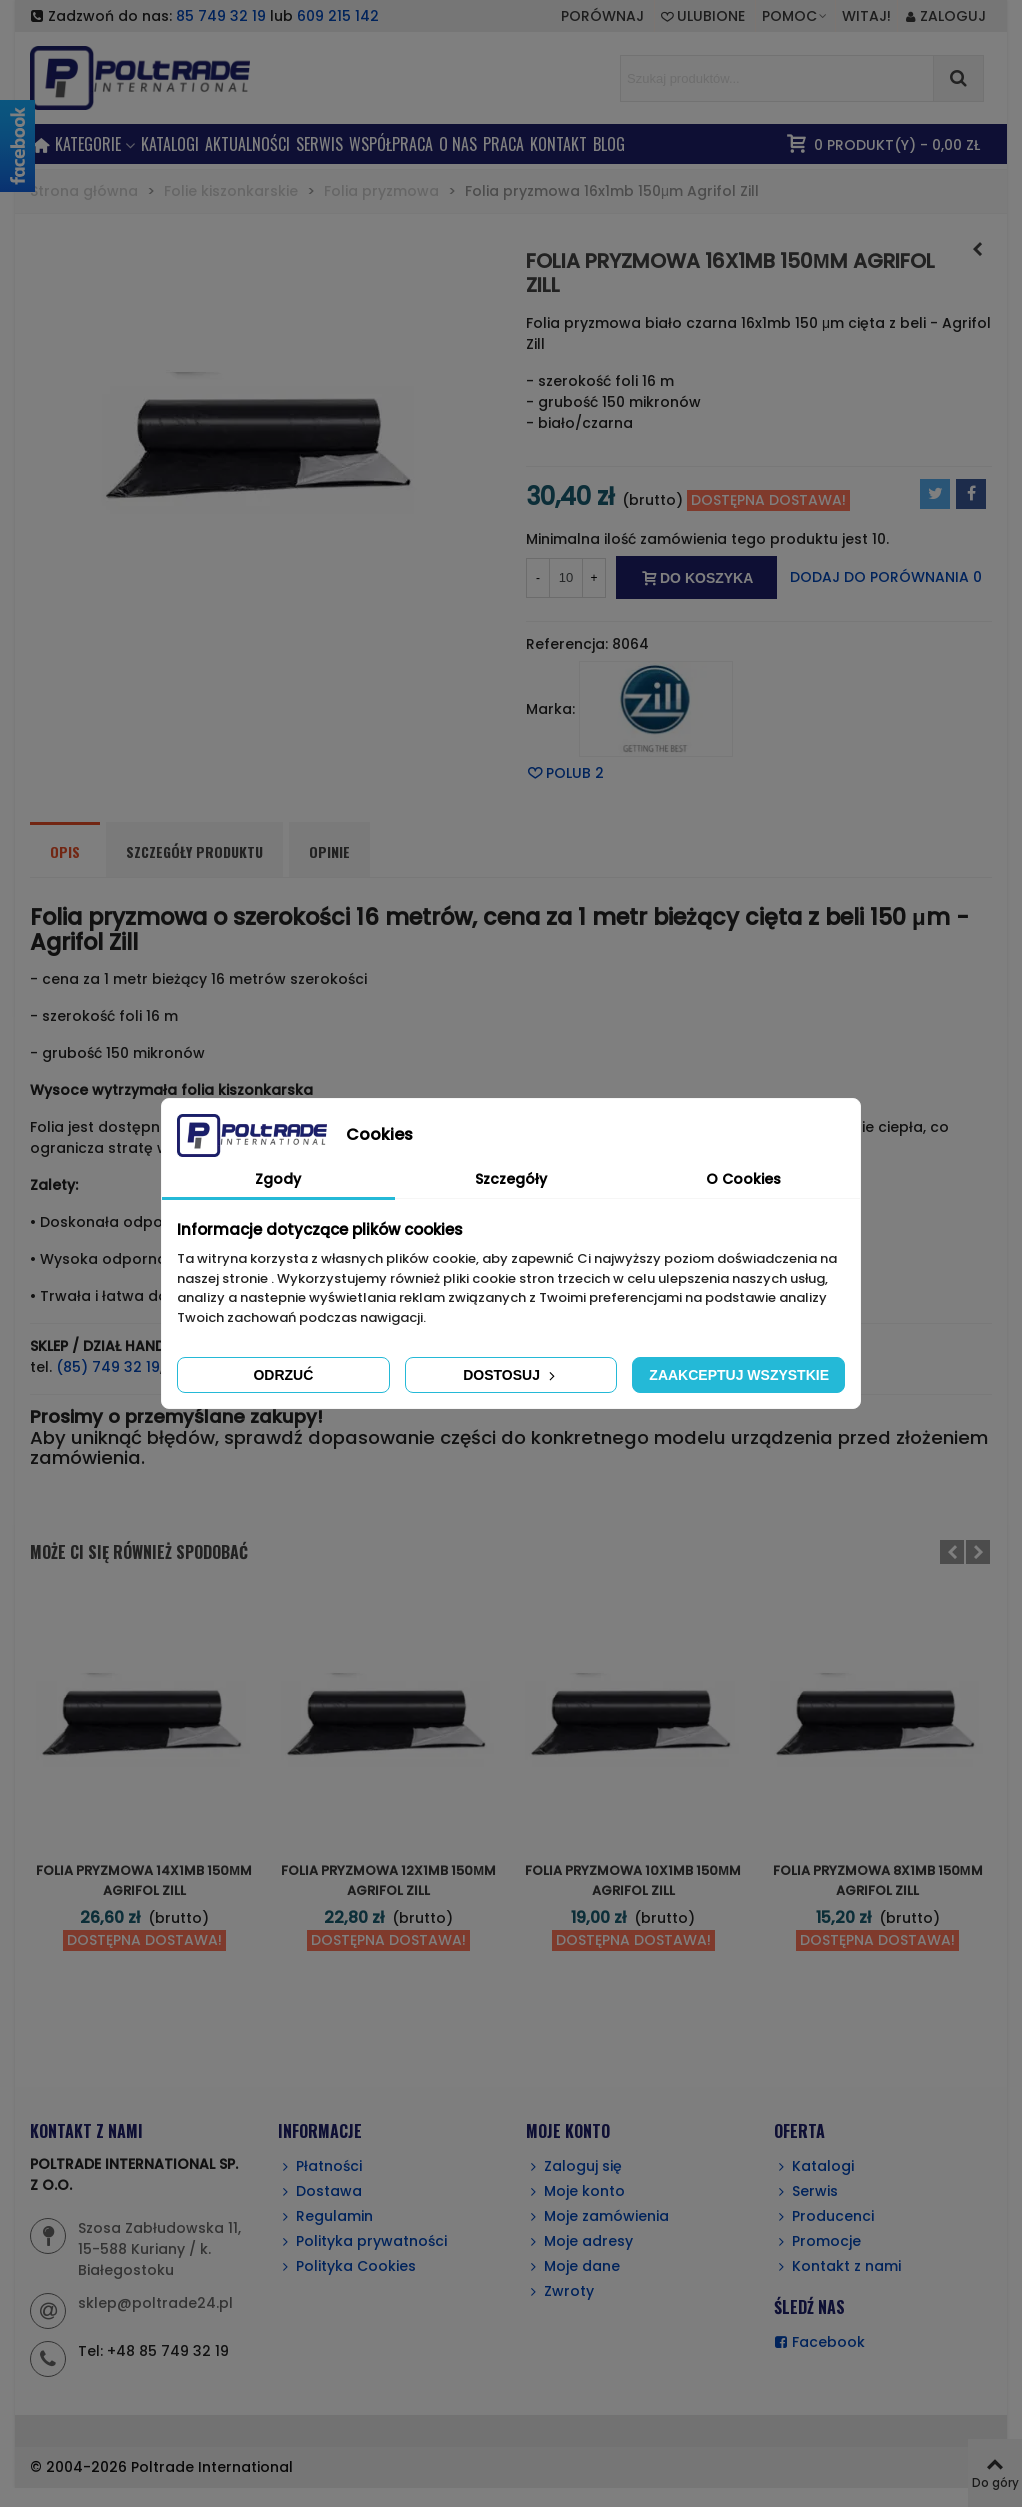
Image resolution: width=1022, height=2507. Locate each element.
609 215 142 (338, 16)
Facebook (819, 2342)
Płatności (320, 2166)
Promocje (817, 2241)
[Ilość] (566, 578)
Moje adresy (579, 2241)
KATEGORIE (88, 144)
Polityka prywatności (362, 2241)
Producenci (824, 2216)
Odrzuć (283, 1375)
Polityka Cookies (347, 2266)
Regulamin (325, 2216)
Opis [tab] (65, 851)
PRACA (503, 144)
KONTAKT (558, 144)
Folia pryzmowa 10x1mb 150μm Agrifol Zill (633, 1880)
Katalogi (170, 144)
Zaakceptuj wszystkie (739, 1375)
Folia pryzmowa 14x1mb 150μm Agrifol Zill (144, 1880)
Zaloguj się (574, 2166)
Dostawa (320, 2191)
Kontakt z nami (837, 2266)
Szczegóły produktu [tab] (194, 851)
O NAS (458, 144)
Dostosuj (511, 1375)
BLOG (609, 144)
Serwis (806, 2191)
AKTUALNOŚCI (247, 144)
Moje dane (573, 2266)
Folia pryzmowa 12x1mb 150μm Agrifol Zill (388, 1880)
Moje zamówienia (597, 2216)
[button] (795, 16)
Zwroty (560, 2291)
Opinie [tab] (329, 851)
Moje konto (575, 2191)
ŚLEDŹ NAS (809, 2307)
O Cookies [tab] (743, 1179)
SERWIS (319, 144)
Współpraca (391, 144)
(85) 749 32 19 (108, 1367)
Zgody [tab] (278, 1179)
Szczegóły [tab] (511, 1179)
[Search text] (777, 78)
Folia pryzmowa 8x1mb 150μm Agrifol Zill (878, 1880)
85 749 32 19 (221, 16)
